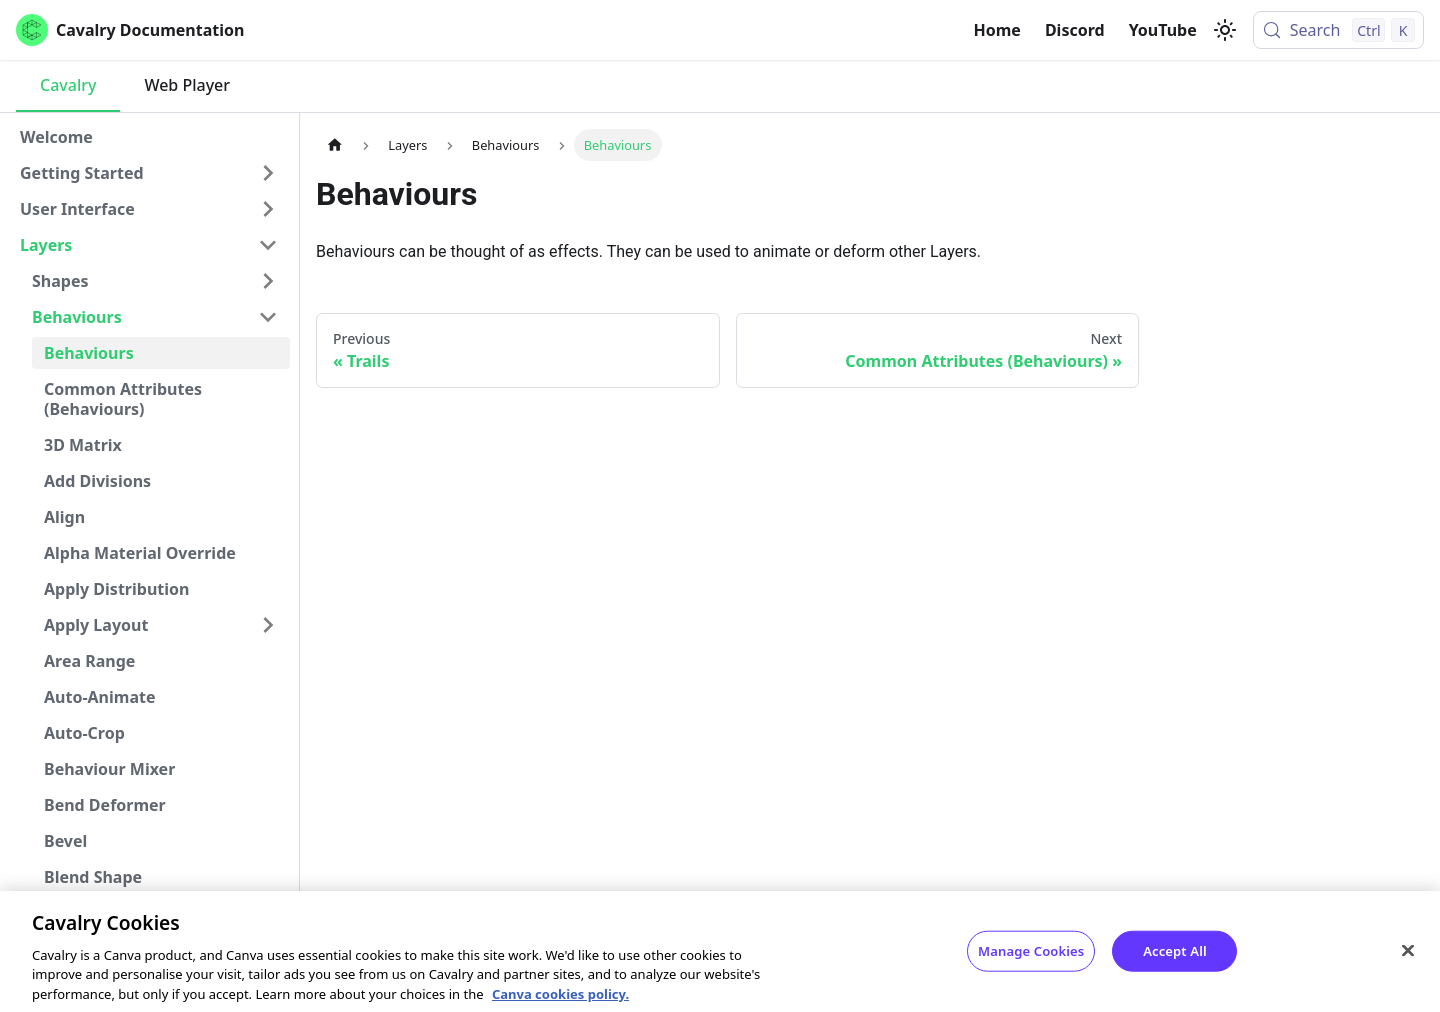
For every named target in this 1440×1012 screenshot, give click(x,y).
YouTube (1163, 30)
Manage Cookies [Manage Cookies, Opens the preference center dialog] (1031, 957)
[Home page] (335, 144)
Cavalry (68, 85)
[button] (149, 173)
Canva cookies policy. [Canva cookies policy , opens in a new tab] (560, 1001)
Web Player (187, 85)
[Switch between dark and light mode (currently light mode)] (1225, 30)
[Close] (1408, 957)
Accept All (1175, 957)
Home (997, 30)
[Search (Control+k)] (1338, 30)
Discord (1075, 30)
